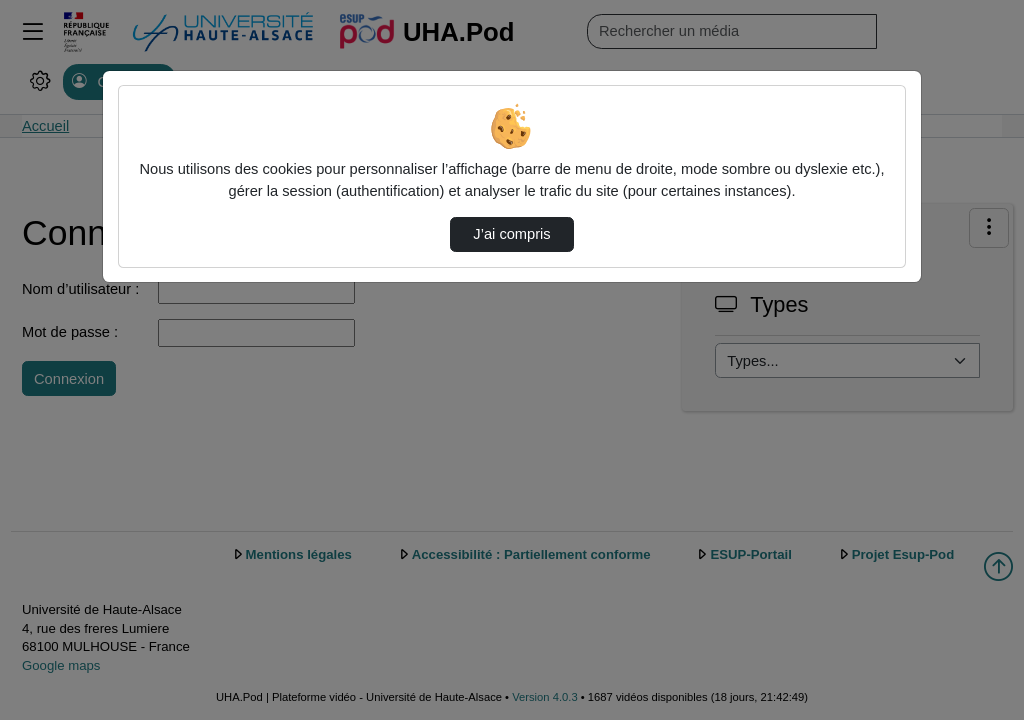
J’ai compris (511, 234)
